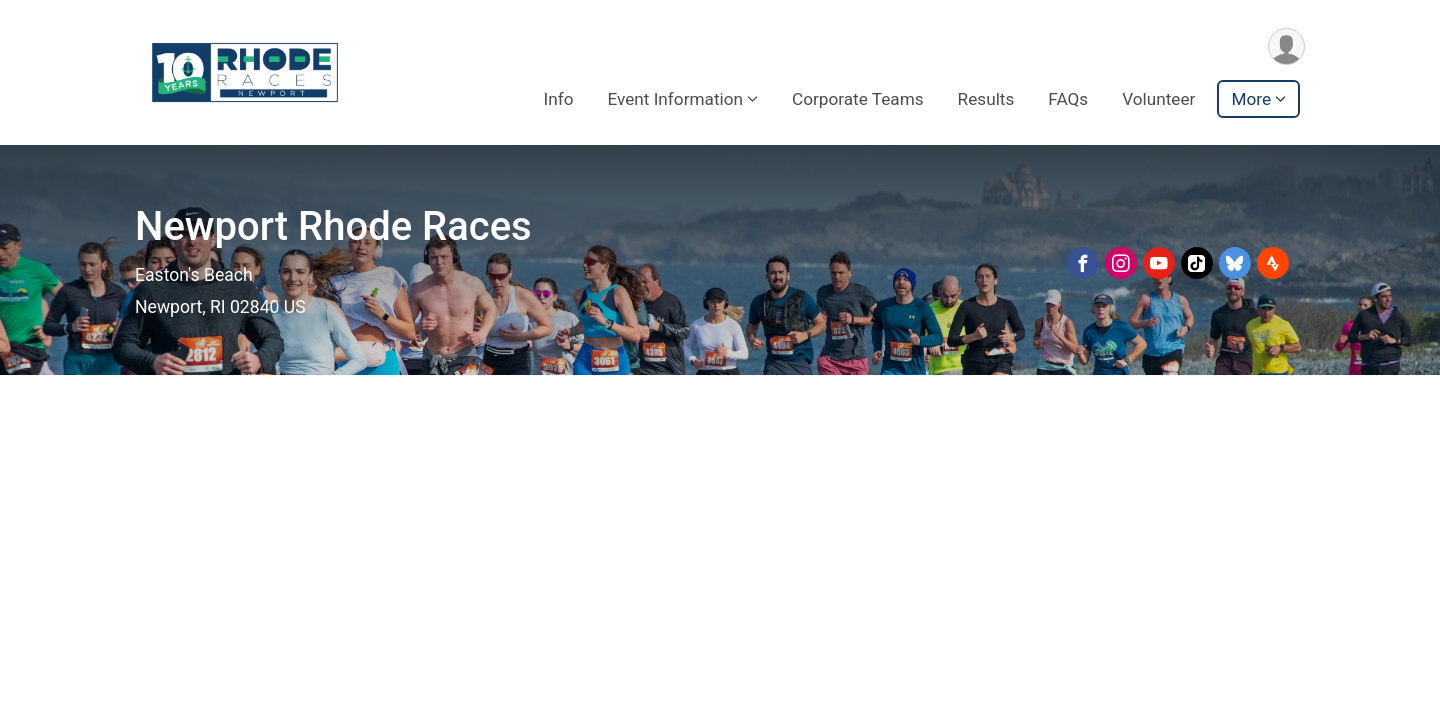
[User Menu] (1286, 46)
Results (986, 99)
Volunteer (1158, 99)
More (1251, 99)
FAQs (1068, 99)
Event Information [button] (675, 99)
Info (558, 99)
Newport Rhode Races (333, 226)
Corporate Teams (858, 99)
